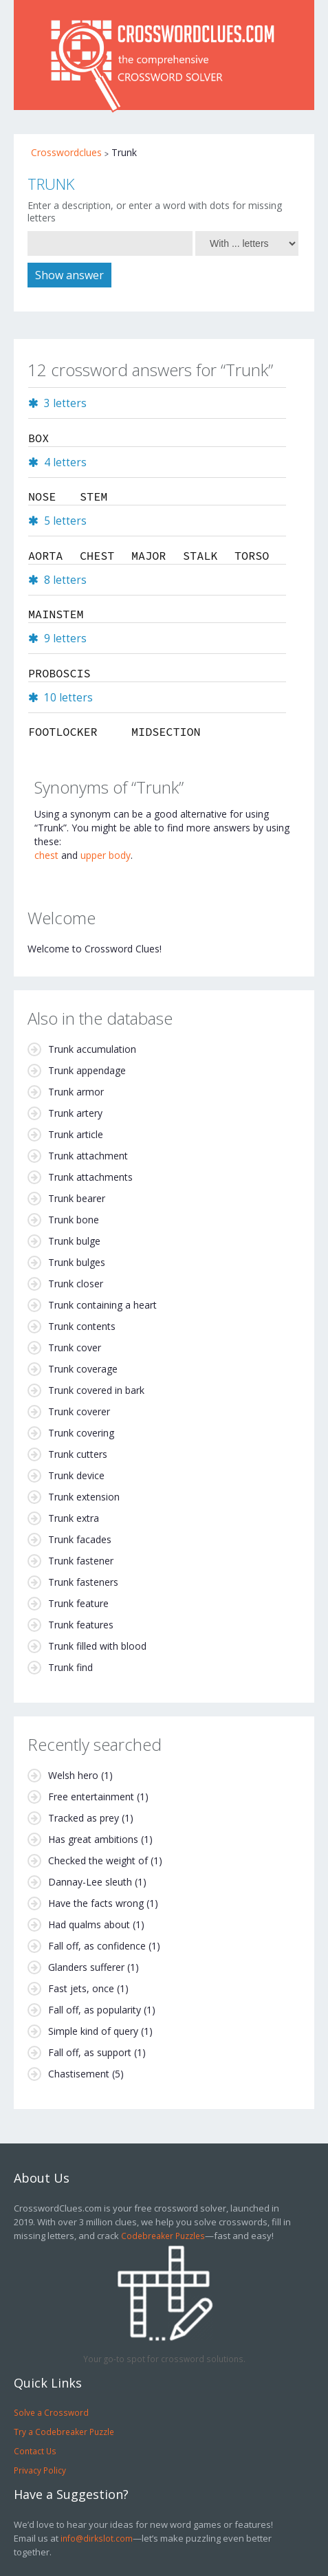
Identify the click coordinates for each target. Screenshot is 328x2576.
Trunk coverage (83, 1368)
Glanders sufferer (86, 1967)
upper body (105, 855)
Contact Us (35, 2450)
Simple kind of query (93, 2031)
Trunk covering (81, 1432)
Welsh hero (73, 1775)
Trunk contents (82, 1326)
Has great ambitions (93, 1839)
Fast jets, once (81, 1988)
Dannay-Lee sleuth (90, 1881)
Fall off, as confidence (97, 1945)
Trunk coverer (79, 1411)
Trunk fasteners (83, 1582)
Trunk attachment (88, 1155)
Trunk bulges (76, 1262)
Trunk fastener (80, 1560)
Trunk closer (75, 1283)
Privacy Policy (40, 2470)
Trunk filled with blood (97, 1645)
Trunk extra (73, 1518)
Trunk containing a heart (102, 1304)
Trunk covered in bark (96, 1390)
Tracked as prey (83, 1817)
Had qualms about (89, 1924)
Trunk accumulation (92, 1049)
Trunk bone (73, 1219)
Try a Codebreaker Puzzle (64, 2431)
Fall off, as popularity (94, 2009)
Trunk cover (74, 1347)
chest (46, 855)
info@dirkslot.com (97, 2538)
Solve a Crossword (51, 2412)
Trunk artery (75, 1113)
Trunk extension (84, 1496)
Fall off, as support (89, 2052)
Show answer (69, 275)
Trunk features (80, 1624)
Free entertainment (91, 1796)
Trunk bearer (76, 1198)
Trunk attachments (90, 1176)
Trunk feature (78, 1603)
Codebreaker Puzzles (163, 2235)
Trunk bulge (74, 1240)
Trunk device (76, 1475)
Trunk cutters (77, 1454)
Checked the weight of (98, 1860)
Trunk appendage (87, 1070)
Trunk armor (76, 1091)
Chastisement (78, 2073)
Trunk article (75, 1134)
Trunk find (70, 1667)
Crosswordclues (66, 152)
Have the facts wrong (96, 1903)
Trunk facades (79, 1539)
